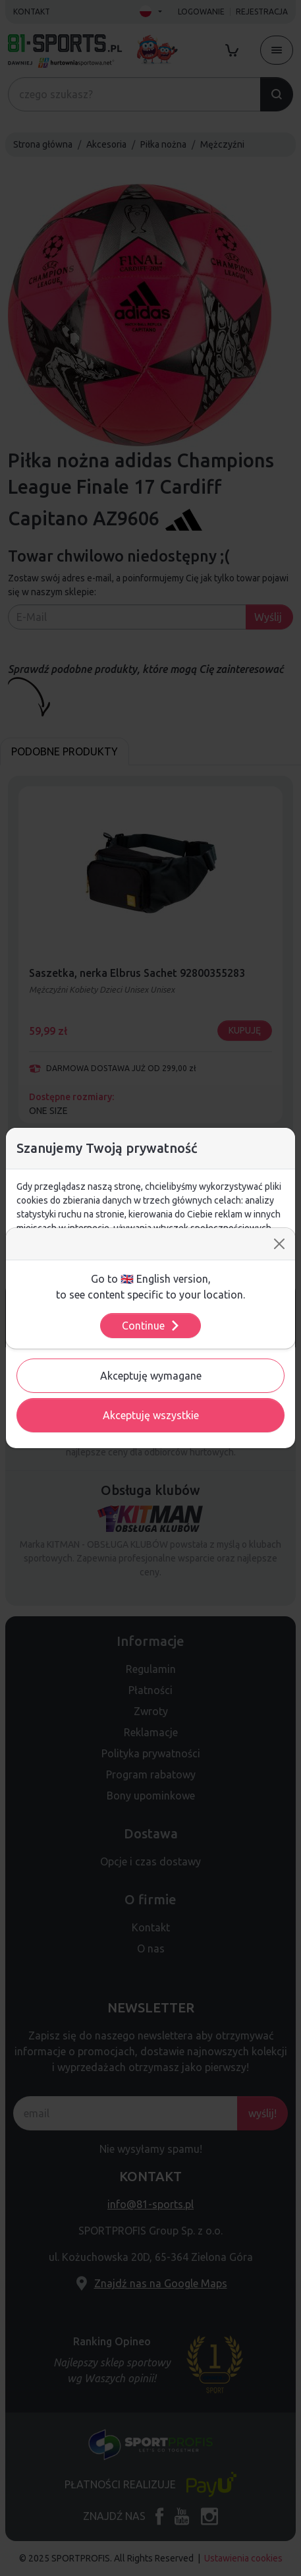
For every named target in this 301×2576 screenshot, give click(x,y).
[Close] (279, 1243)
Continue (151, 1326)
